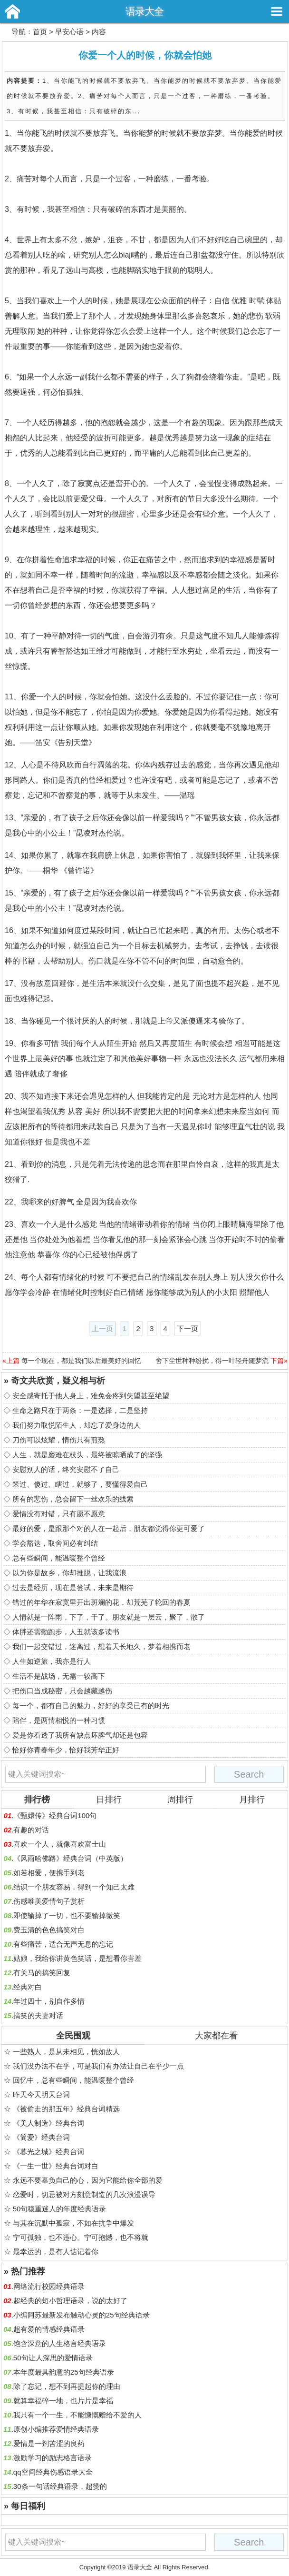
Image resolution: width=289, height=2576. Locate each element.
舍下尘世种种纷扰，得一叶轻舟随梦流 (212, 1360)
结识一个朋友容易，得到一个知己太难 (74, 1887)
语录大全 (144, 11)
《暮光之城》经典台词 (48, 2152)
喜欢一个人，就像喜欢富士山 (59, 1844)
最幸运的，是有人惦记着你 (55, 2252)
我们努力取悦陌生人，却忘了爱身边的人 (76, 1425)
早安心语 (69, 32)
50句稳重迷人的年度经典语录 (59, 2209)
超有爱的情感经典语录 (49, 2329)
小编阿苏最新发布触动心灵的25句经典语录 (81, 2315)
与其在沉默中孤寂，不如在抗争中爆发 (73, 2223)
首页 (40, 32)
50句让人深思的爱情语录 (53, 2358)
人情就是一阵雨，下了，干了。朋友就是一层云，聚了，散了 (108, 1617)
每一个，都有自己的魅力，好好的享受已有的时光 (90, 1705)
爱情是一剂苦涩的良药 (49, 2443)
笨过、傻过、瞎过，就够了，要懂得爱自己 (80, 1484)
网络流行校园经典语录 (49, 2286)
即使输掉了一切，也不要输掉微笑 (66, 1915)
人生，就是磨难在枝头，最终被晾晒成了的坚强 (87, 1455)
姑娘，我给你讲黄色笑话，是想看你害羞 (77, 1958)
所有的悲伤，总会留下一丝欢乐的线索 (73, 1499)
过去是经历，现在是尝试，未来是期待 (73, 1587)
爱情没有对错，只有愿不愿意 (58, 1514)
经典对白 (27, 1987)
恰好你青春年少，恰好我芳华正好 (65, 1750)
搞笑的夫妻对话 (38, 2015)
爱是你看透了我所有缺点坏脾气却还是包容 (80, 1735)
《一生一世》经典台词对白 (55, 2166)
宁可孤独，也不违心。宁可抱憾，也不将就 (80, 2237)
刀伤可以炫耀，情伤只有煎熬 (58, 1440)
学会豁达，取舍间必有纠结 (55, 1543)
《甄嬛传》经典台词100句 (54, 1815)
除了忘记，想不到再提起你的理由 (66, 2386)
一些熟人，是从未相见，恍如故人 (66, 2052)
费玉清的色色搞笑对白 (49, 1930)
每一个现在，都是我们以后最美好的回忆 (81, 1360)
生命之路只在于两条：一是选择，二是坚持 (80, 1410)
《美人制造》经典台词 (48, 2123)
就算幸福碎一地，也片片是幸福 (63, 2401)
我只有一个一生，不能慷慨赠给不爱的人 (77, 2415)
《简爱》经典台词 (41, 2137)
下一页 (187, 1328)
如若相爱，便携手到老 (49, 1873)
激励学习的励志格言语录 (52, 2458)
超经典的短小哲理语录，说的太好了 (70, 2301)
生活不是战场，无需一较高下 (58, 1676)
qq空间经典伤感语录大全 (53, 2472)
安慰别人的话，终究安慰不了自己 (65, 1469)
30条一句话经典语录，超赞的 (60, 2486)
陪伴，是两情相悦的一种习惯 (58, 1720)
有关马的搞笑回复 (41, 1973)
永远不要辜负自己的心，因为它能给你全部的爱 (88, 2180)
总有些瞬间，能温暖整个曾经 (58, 1558)
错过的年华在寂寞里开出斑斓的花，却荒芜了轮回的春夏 (101, 1602)
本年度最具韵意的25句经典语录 (63, 2372)
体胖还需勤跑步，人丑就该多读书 (65, 1632)
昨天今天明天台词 (41, 2094)
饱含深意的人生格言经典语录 (59, 2343)
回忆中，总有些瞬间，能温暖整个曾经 (73, 2080)
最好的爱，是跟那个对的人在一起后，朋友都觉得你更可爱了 (108, 1528)
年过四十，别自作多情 (49, 2001)
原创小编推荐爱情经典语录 (56, 2429)
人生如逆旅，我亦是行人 (51, 1661)
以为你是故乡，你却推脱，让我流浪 (69, 1573)
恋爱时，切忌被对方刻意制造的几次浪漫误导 (84, 2194)
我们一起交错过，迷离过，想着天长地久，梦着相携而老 (101, 1646)
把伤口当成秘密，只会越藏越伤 (62, 1691)
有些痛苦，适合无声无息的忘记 (63, 1944)
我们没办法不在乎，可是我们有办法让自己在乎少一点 (98, 2066)
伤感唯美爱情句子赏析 (49, 1901)
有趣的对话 (31, 1830)
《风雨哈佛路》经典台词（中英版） (70, 1858)
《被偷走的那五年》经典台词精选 (66, 2109)
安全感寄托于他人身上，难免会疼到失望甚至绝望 (90, 1396)
